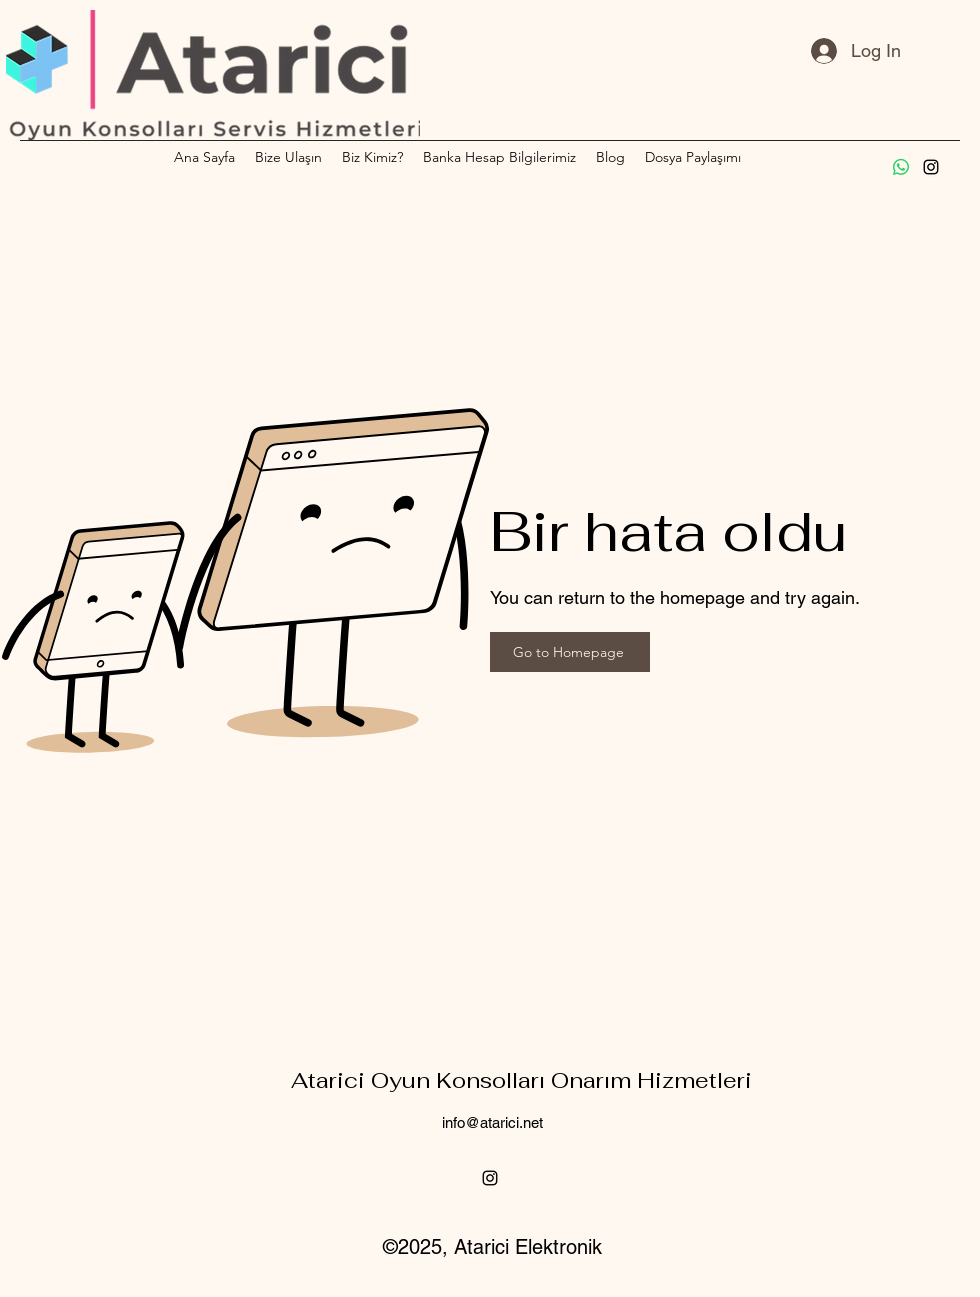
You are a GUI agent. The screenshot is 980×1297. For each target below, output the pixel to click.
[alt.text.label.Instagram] (931, 167)
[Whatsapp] (901, 167)
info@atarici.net (492, 1122)
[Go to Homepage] (570, 652)
